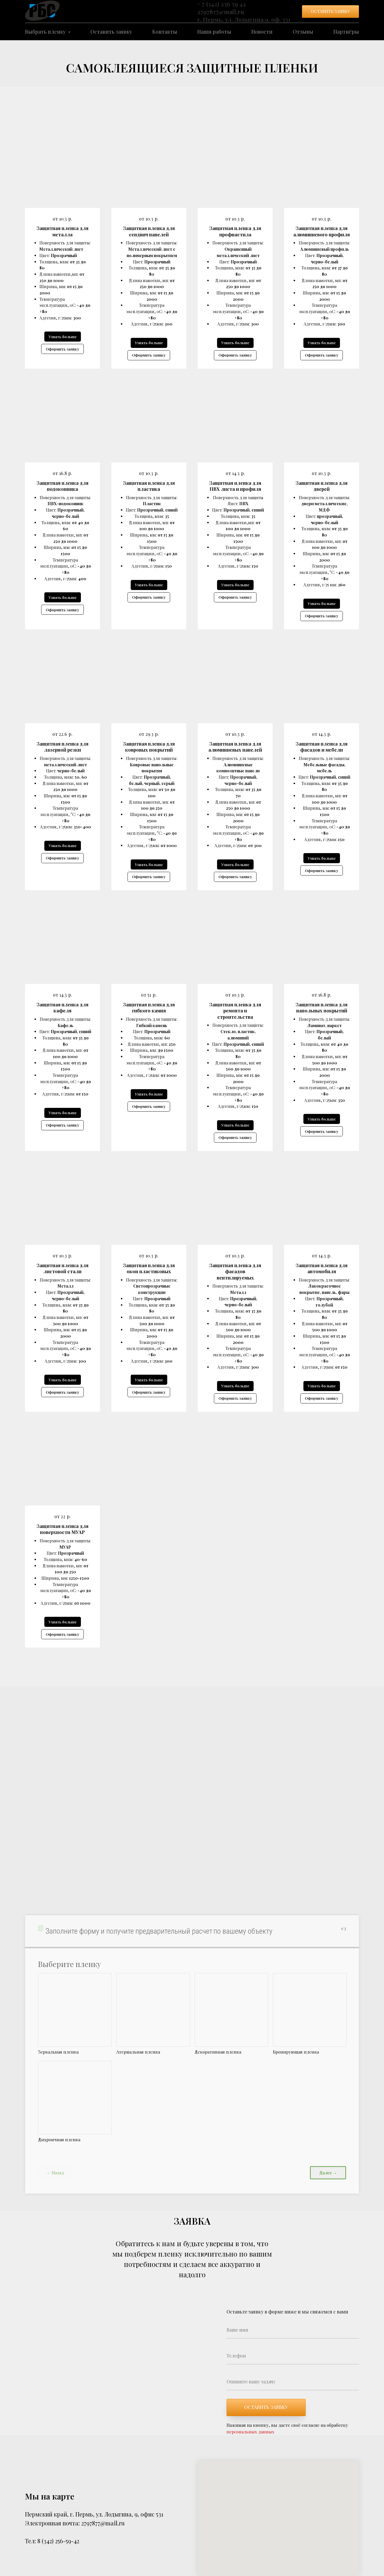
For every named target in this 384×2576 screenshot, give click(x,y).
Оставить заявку (111, 31)
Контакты (164, 31)
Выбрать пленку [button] (46, 31)
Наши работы (214, 31)
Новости (262, 31)
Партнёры (346, 31)
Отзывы (303, 31)
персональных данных (250, 2432)
